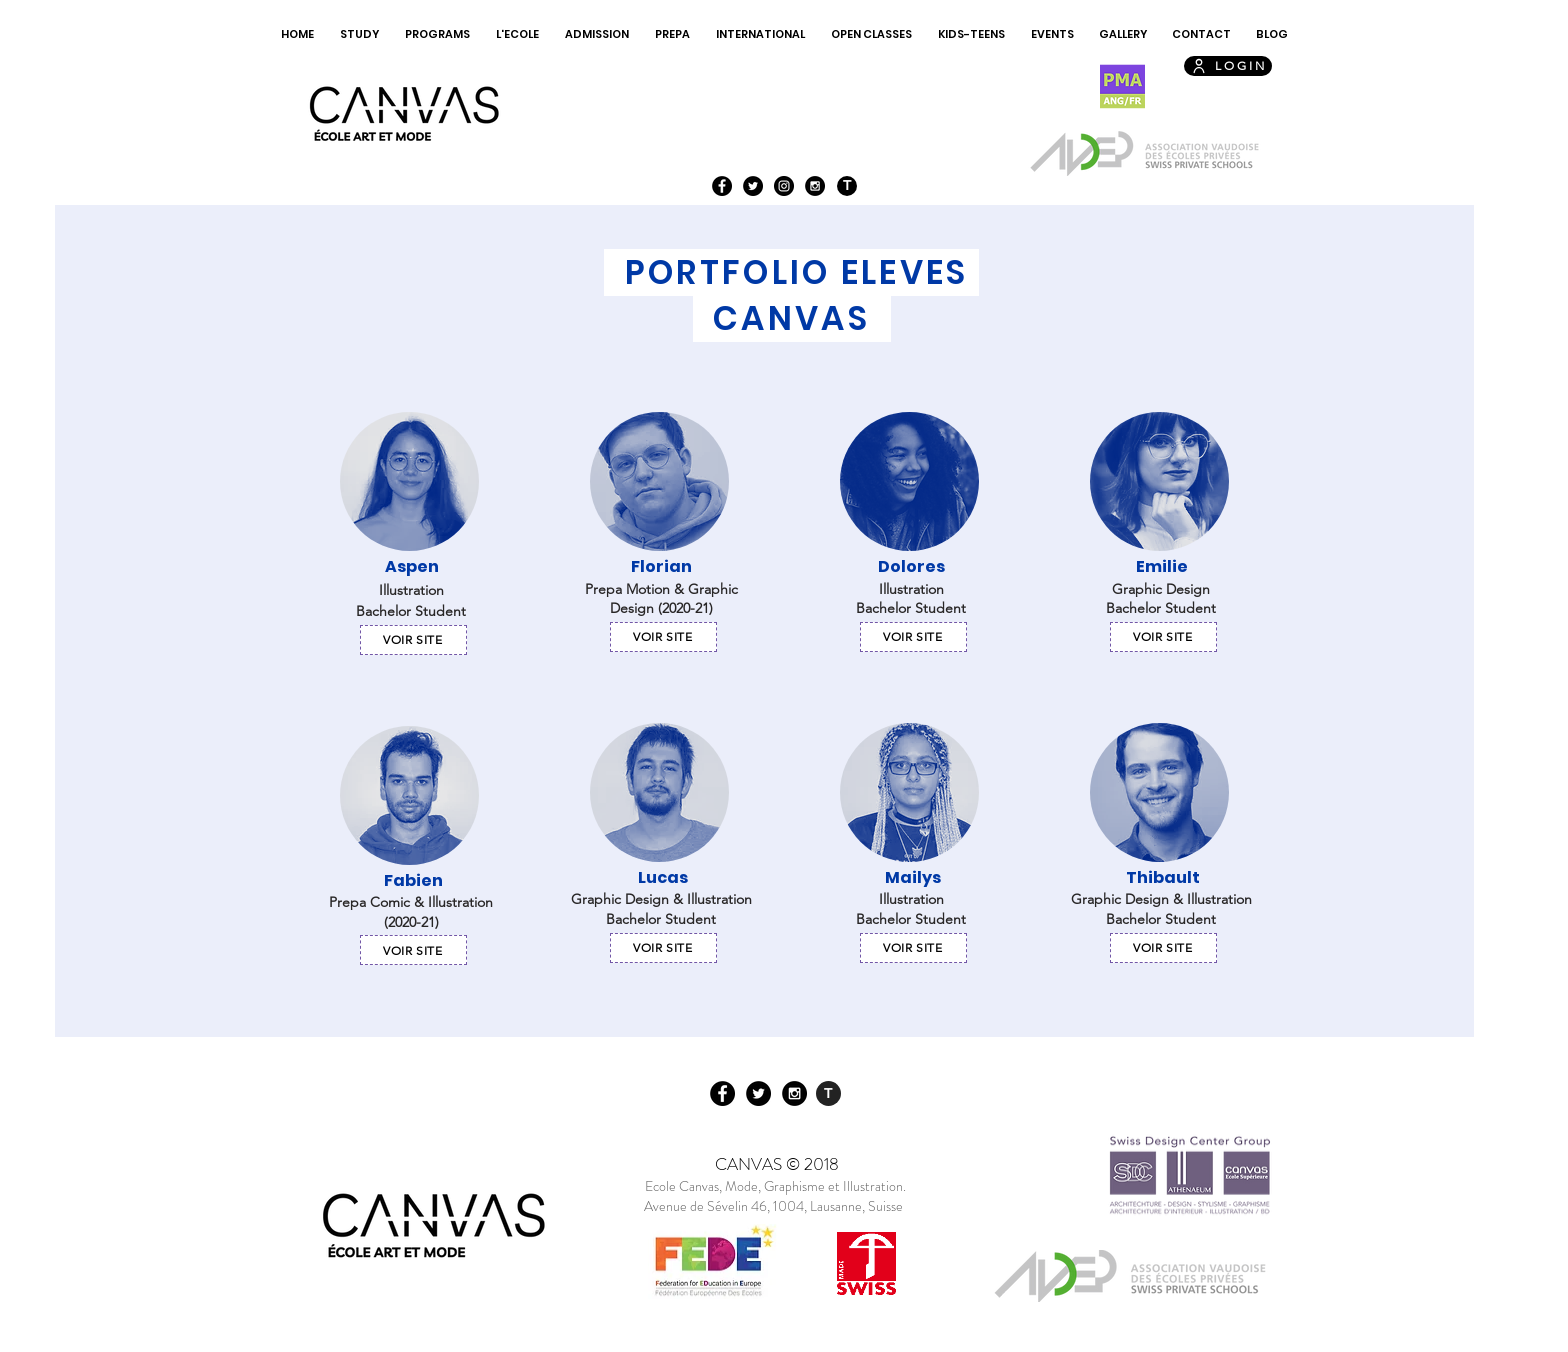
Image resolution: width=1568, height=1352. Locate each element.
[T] (847, 186)
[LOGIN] (1228, 66)
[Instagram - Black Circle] (784, 186)
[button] (359, 34)
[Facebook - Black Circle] (722, 186)
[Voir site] (413, 640)
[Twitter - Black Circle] (753, 186)
